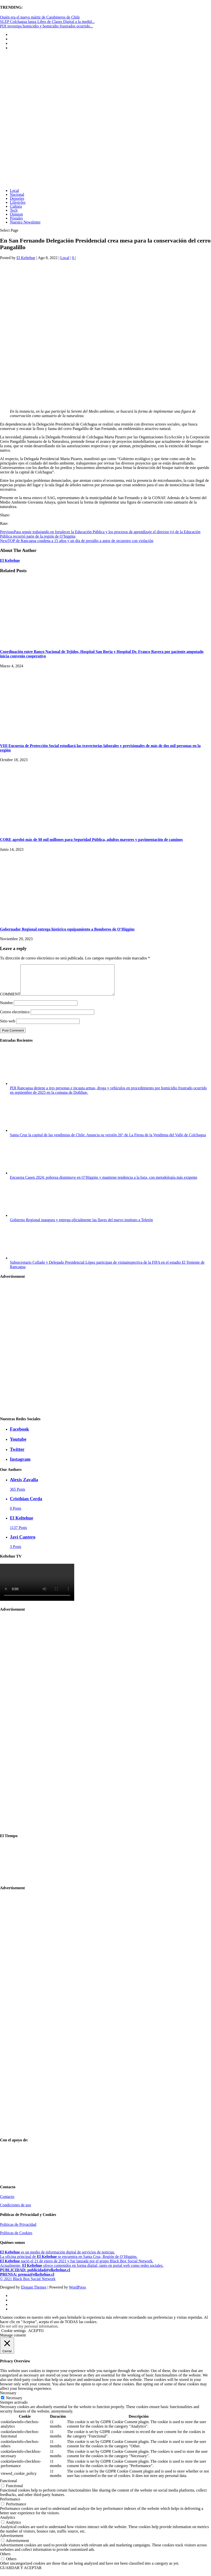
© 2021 (6, 2285)
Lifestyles (17, 202)
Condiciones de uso (15, 2211)
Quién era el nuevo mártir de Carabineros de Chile (40, 17)
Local (14, 190)
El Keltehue (26, 258)
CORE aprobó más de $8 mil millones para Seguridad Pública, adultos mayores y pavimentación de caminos (91, 839)
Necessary (14, 2404)
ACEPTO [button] (36, 2336)
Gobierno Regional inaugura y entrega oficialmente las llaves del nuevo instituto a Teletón (81, 1226)
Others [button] (5, 2560)
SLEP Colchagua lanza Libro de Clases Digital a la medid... (47, 22)
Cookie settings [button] (13, 2336)
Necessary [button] (8, 2399)
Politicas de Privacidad (18, 2230)
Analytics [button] (7, 2523)
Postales (16, 218)
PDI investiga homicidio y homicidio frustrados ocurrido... (46, 26)
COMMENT (10, 1000)
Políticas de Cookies (16, 2239)
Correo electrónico (15, 1018)
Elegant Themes (33, 2293)
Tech (14, 210)
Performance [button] (10, 2505)
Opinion (16, 214)
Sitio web (7, 1027)
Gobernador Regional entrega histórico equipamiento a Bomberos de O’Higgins (67, 929)
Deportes (17, 198)
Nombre (6, 1009)
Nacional (17, 194)
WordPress (77, 2293)
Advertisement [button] (11, 2541)
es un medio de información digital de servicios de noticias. (57, 2258)
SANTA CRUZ (105, 1867)
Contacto (7, 2202)
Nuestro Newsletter (25, 222)
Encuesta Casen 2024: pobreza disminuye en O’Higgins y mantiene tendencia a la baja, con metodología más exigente (103, 1183)
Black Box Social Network (34, 2285)
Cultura (16, 206)
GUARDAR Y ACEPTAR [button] (21, 2574)
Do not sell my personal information (28, 2332)
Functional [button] (8, 2487)
